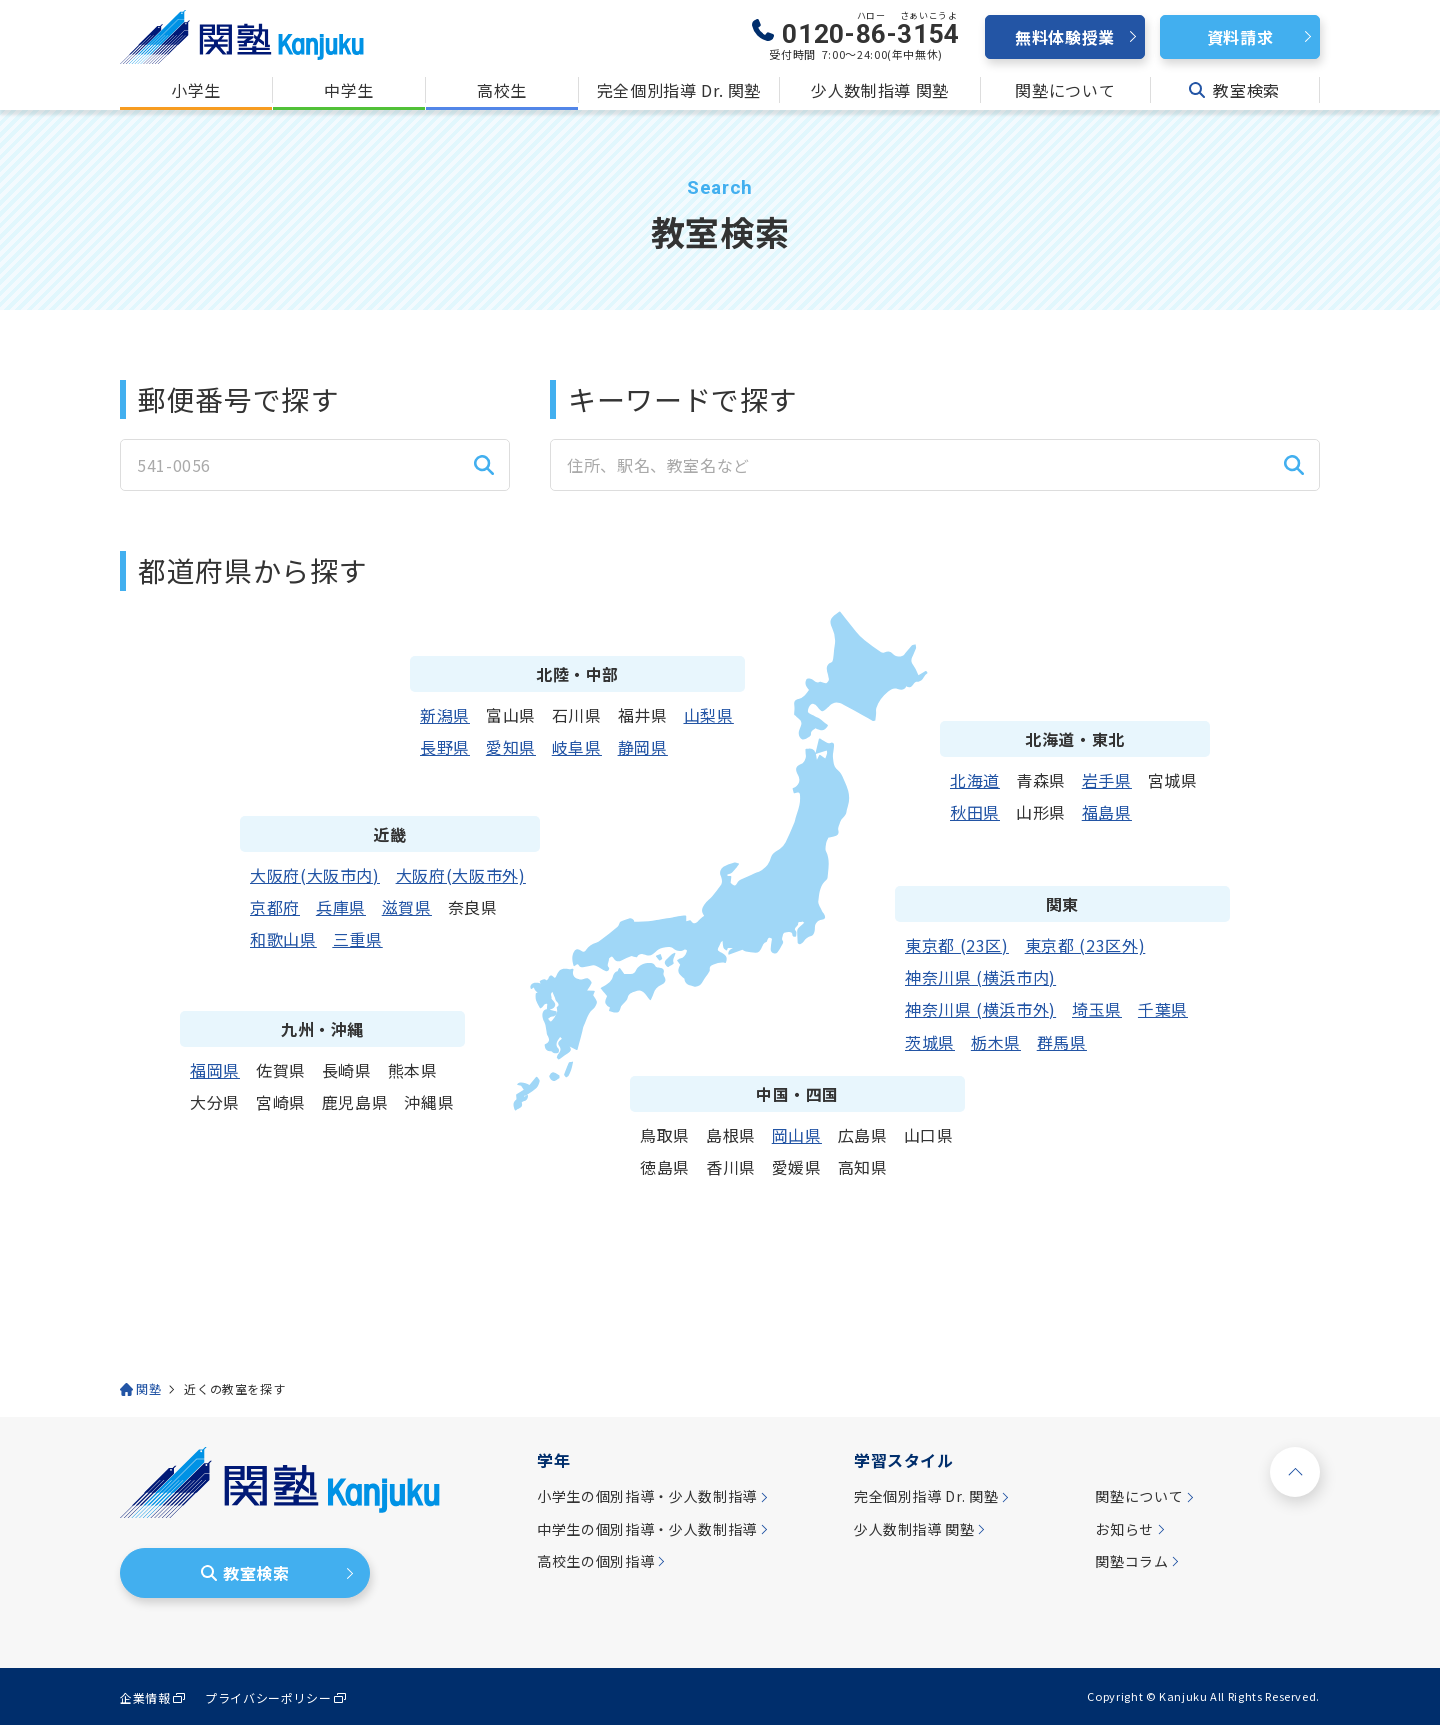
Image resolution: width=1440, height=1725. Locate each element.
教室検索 (1234, 90)
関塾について (1065, 90)
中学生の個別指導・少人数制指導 (647, 1529)
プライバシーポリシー (268, 1698)
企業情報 (145, 1698)
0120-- (871, 30)
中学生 (349, 90)
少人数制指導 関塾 (880, 90)
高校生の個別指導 (595, 1561)
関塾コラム (1131, 1561)
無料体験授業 (1065, 37)
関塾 (148, 1389)
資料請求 (1240, 37)
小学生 (196, 90)
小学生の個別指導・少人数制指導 (647, 1496)
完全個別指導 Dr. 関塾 (679, 90)
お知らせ (1124, 1529)
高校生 (502, 90)
